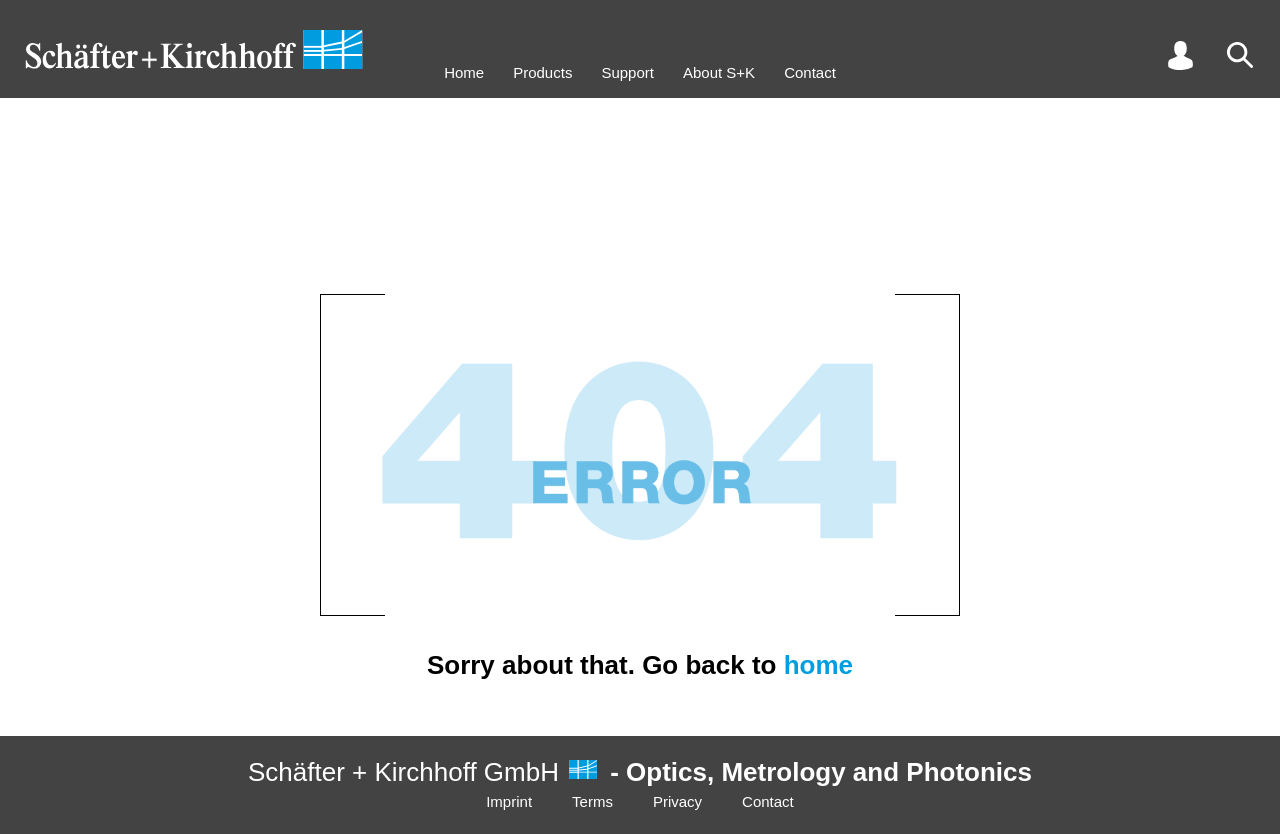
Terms (592, 801)
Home (464, 72)
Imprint (509, 801)
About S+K (719, 72)
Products (542, 72)
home (818, 665)
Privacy (677, 801)
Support (627, 72)
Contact (810, 72)
